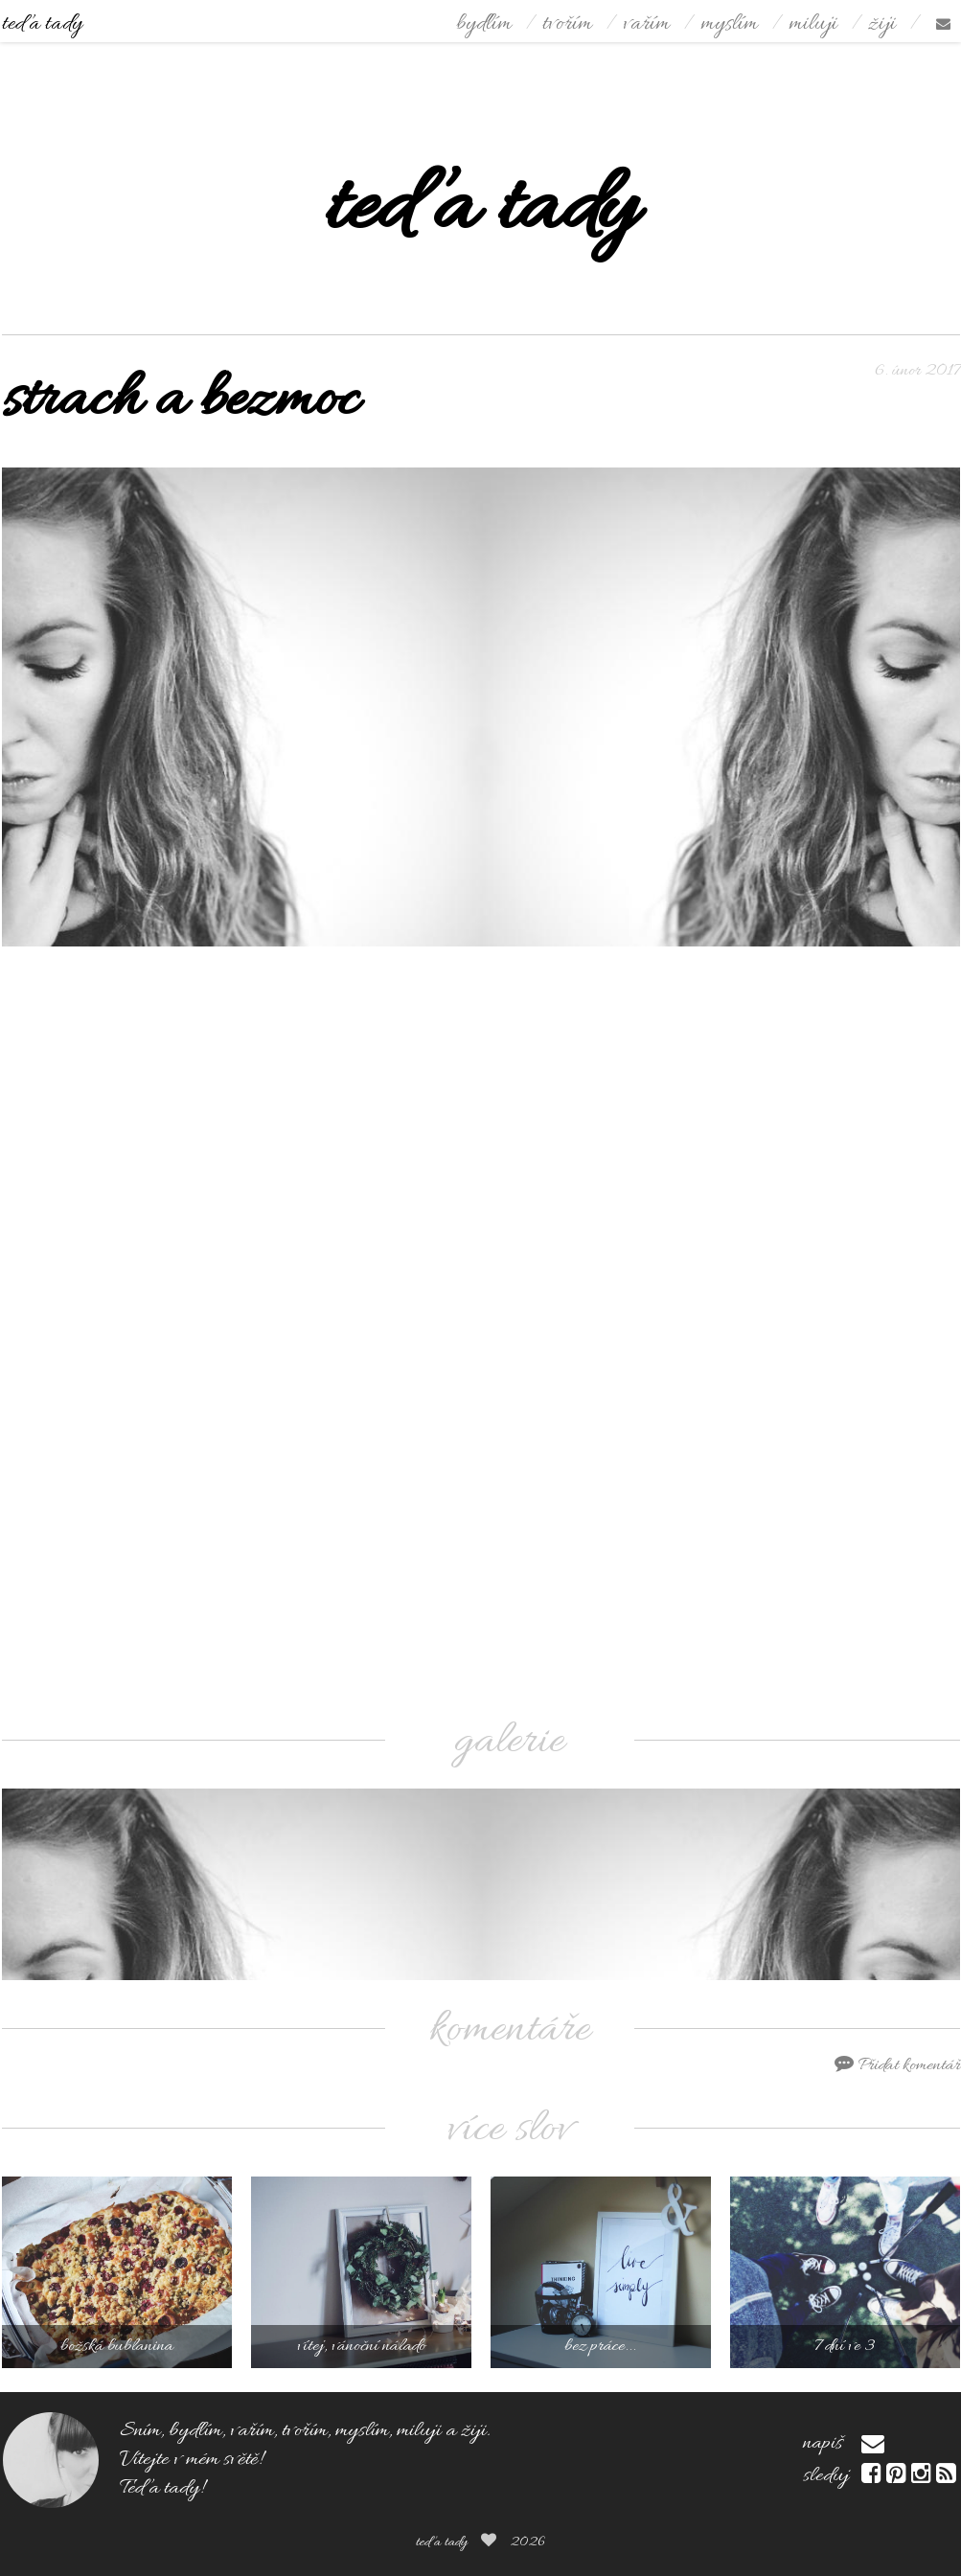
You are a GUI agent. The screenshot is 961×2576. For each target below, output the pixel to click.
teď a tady (42, 24)
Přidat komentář (897, 2065)
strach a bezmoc (180, 401)
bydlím (484, 24)
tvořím (567, 24)
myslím (729, 24)
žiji (882, 24)
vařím (646, 24)
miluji (813, 24)
